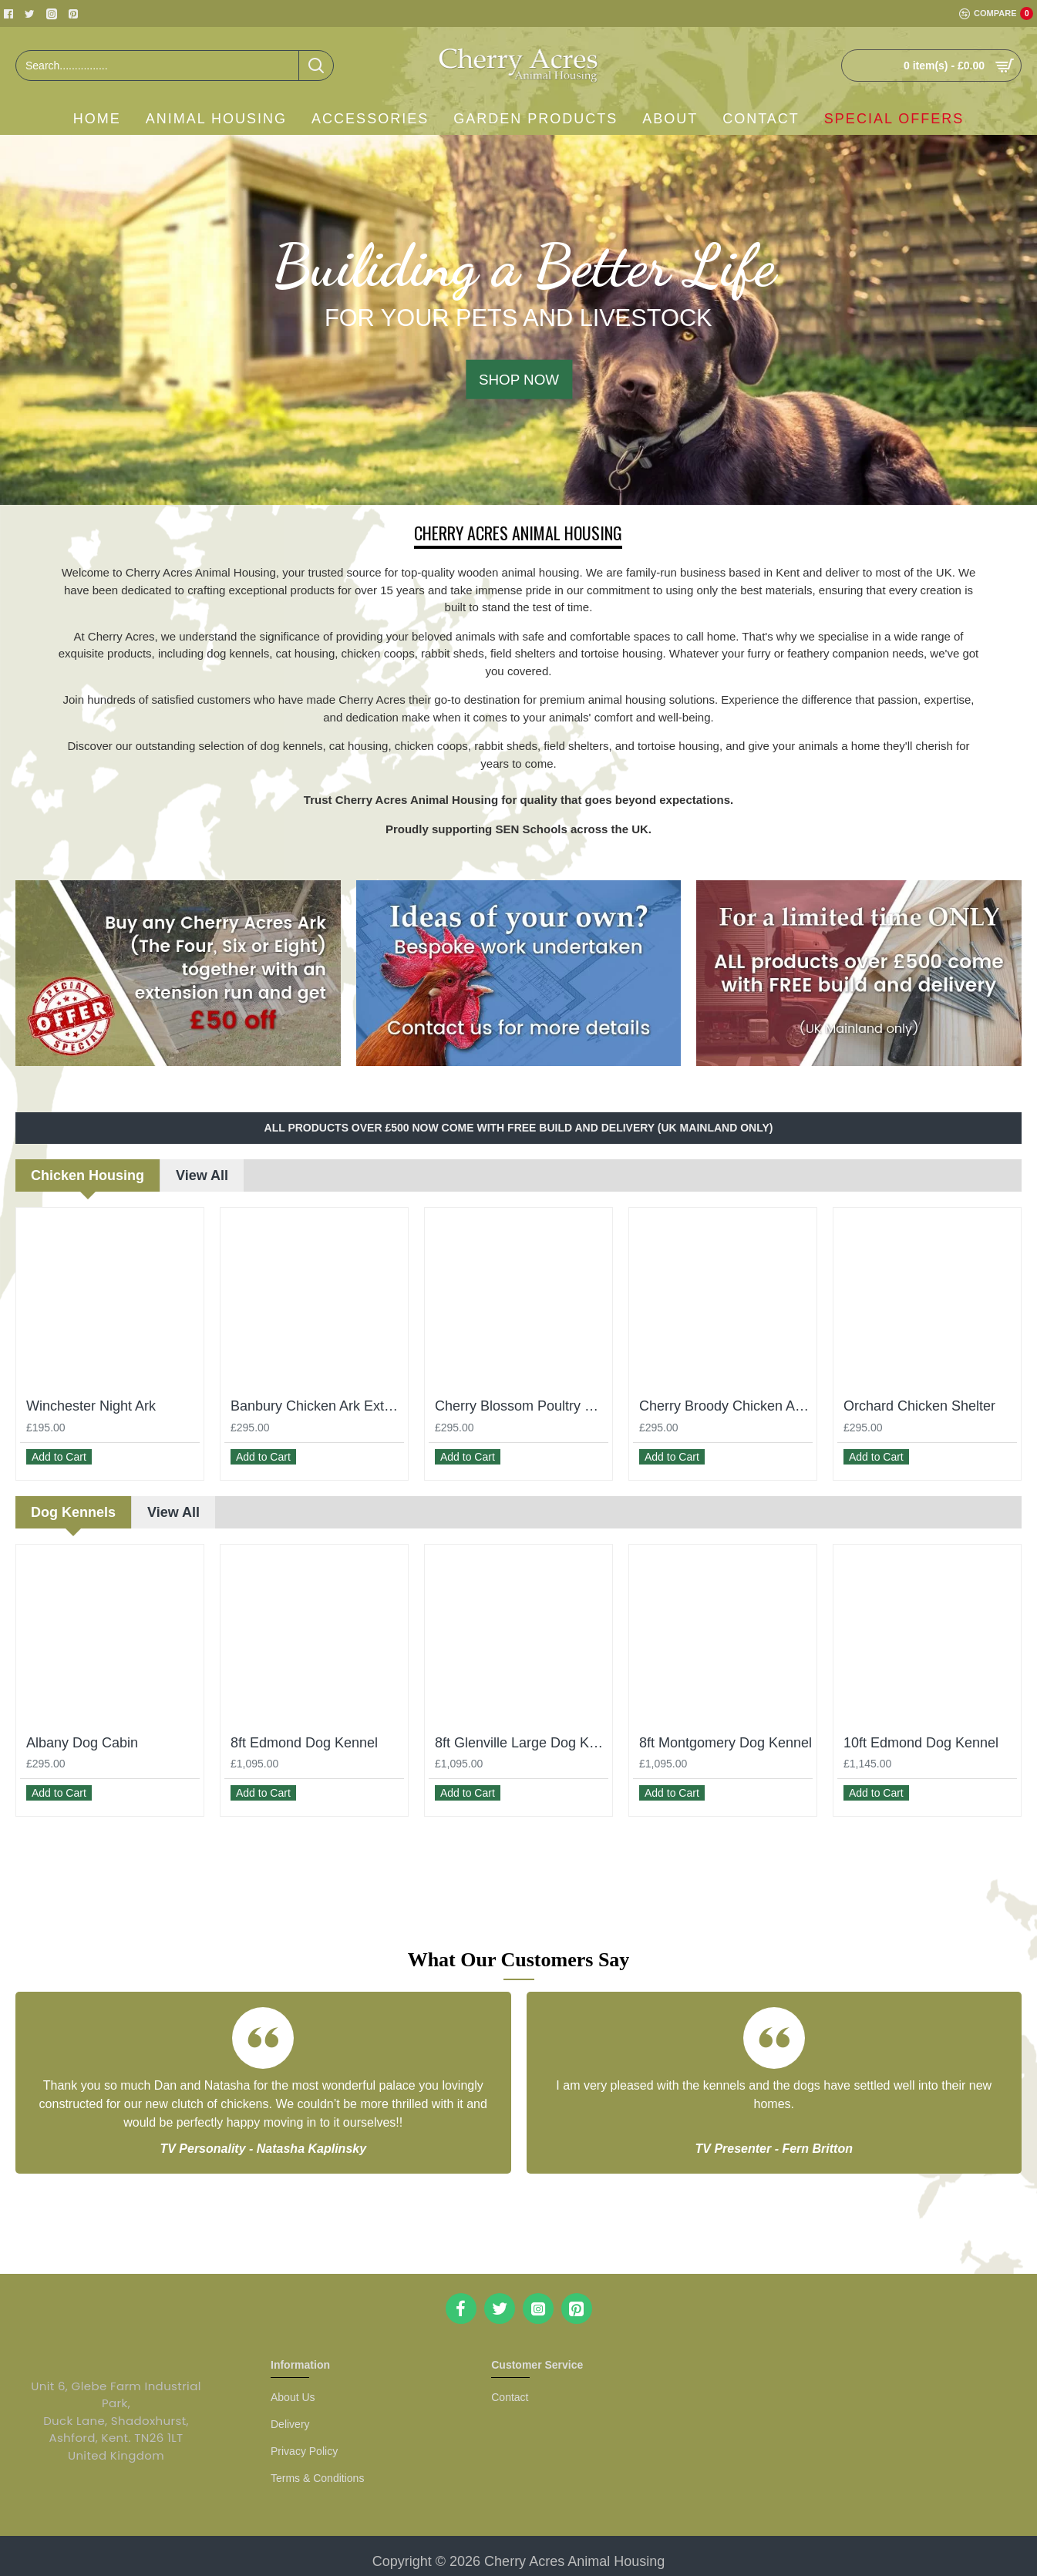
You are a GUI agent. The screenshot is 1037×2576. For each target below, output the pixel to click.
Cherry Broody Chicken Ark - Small (726, 1406)
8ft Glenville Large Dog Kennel (521, 1735)
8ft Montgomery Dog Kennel (725, 1735)
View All (202, 1175)
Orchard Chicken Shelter (919, 1406)
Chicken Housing (87, 1175)
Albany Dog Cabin (82, 1735)
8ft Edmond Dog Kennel (304, 1735)
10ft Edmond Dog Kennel (920, 1735)
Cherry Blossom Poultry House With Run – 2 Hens (521, 1406)
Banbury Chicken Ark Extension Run (317, 1406)
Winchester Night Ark (91, 1406)
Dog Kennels (73, 1504)
